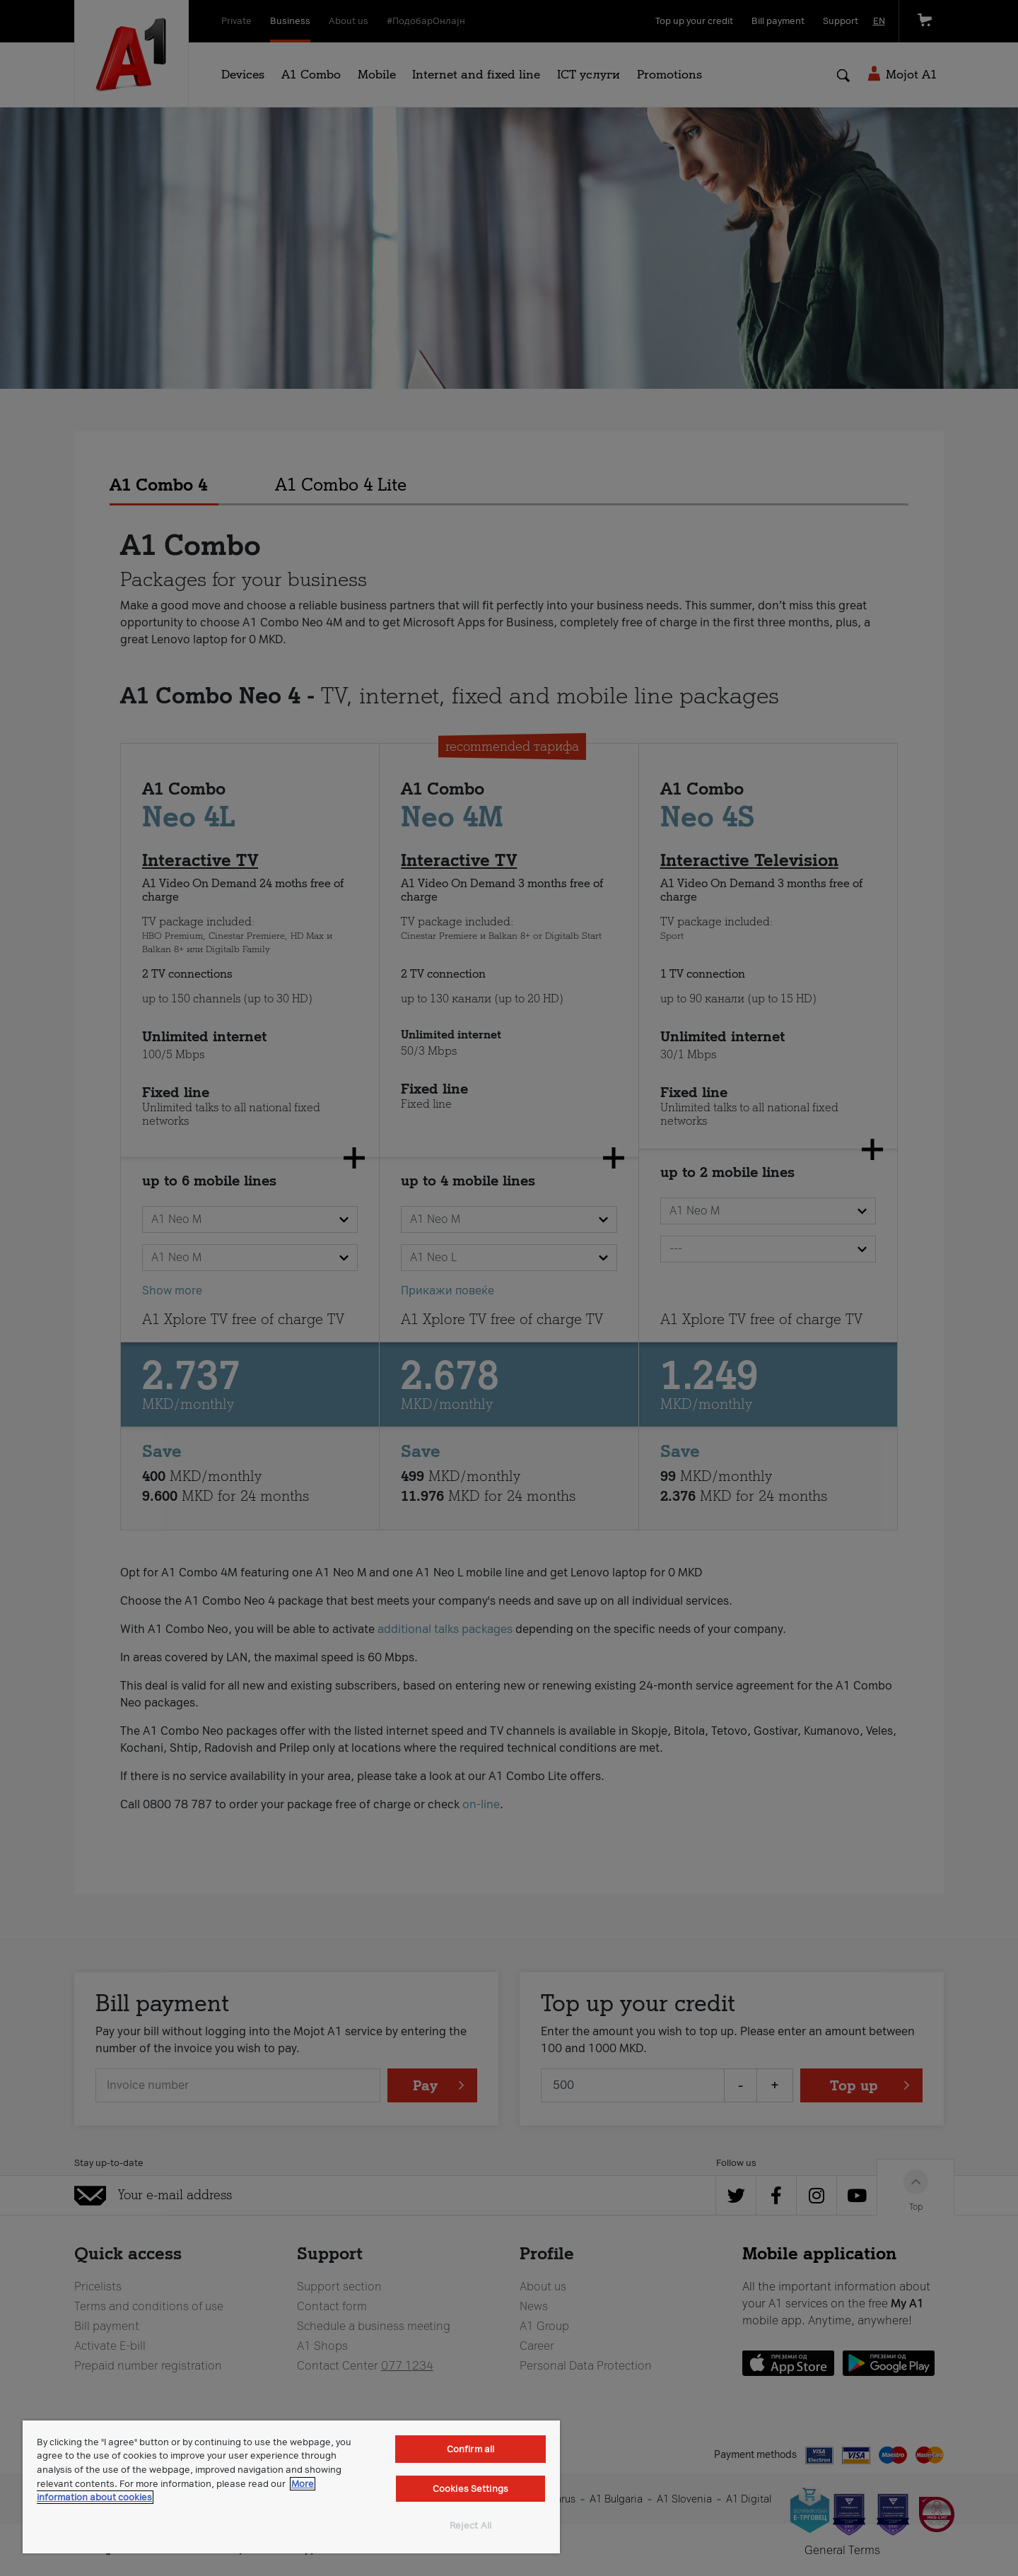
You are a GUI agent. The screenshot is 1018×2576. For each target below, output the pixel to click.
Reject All (470, 2525)
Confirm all (470, 2449)
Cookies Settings (470, 2488)
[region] (291, 2486)
